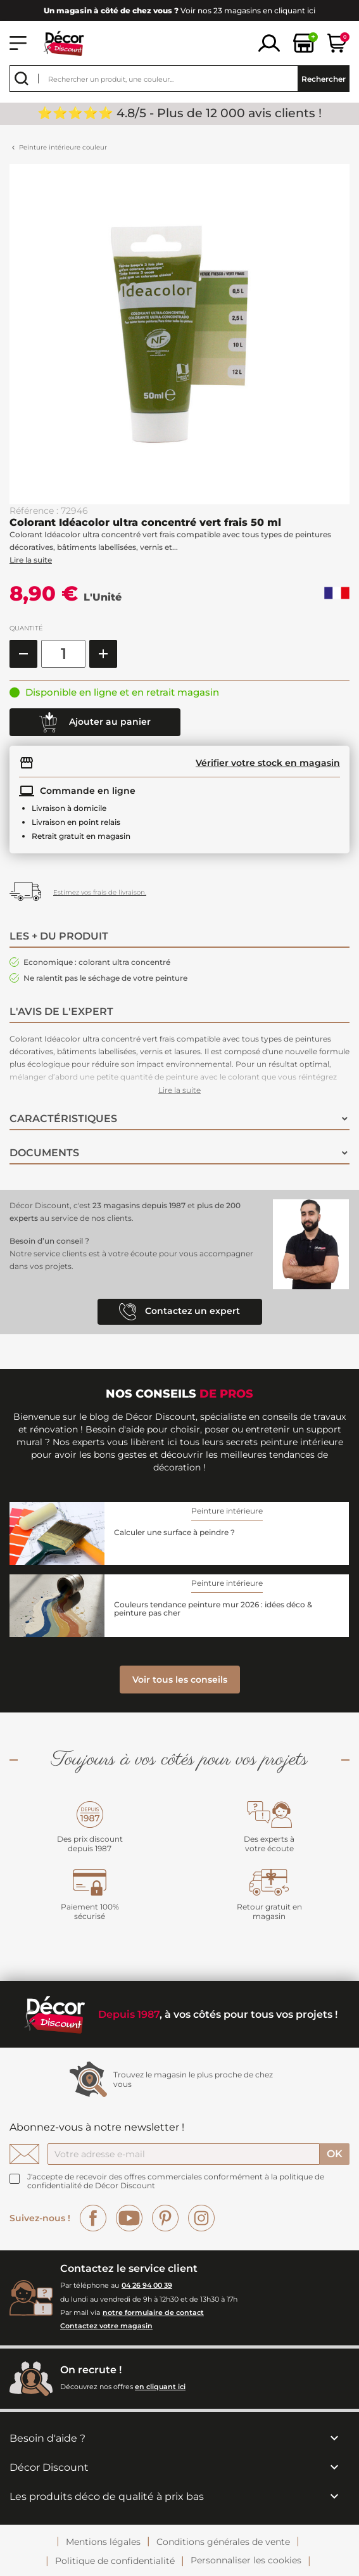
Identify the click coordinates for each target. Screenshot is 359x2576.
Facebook (93, 2218)
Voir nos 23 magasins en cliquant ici (179, 10)
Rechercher (323, 79)
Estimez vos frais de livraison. (99, 892)
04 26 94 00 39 (147, 2285)
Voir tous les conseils (179, 1679)
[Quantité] (63, 654)
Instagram (201, 2218)
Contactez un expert (179, 1311)
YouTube (129, 2218)
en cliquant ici (160, 2386)
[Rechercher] (179, 78)
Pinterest (165, 2218)
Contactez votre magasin (106, 2326)
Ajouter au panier (95, 722)
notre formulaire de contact (153, 2312)
